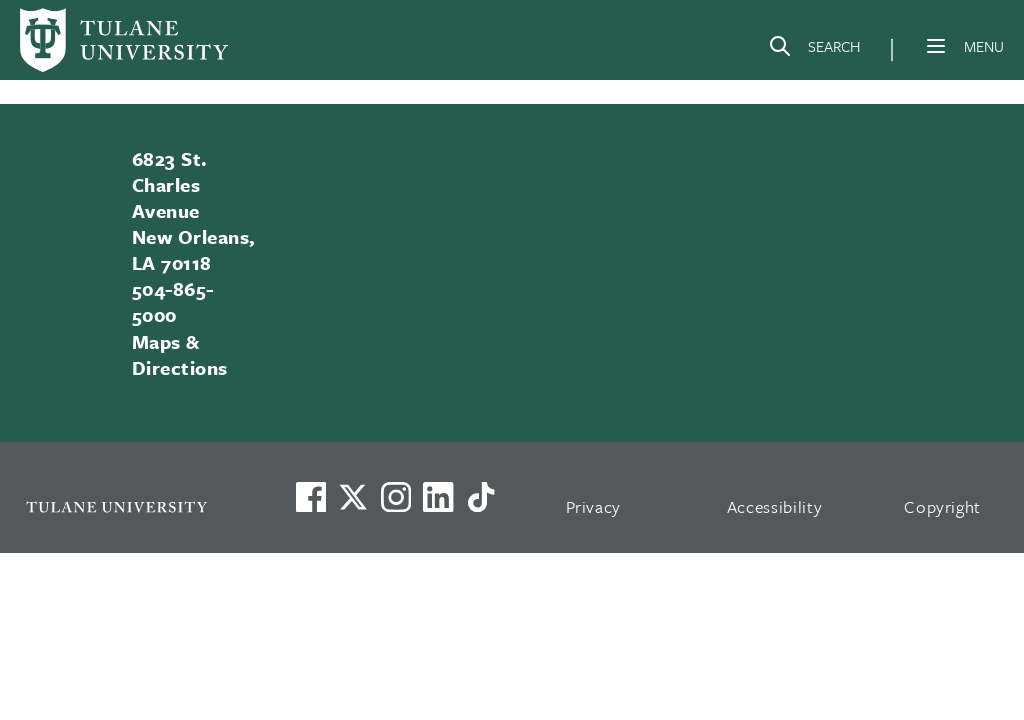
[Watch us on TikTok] (481, 497)
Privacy (594, 506)
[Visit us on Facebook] (311, 497)
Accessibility (775, 506)
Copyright (942, 506)
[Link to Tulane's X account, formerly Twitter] (353, 497)
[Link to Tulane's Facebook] (396, 497)
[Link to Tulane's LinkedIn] (438, 497)
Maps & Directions (180, 354)
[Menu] (936, 46)
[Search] (814, 50)
